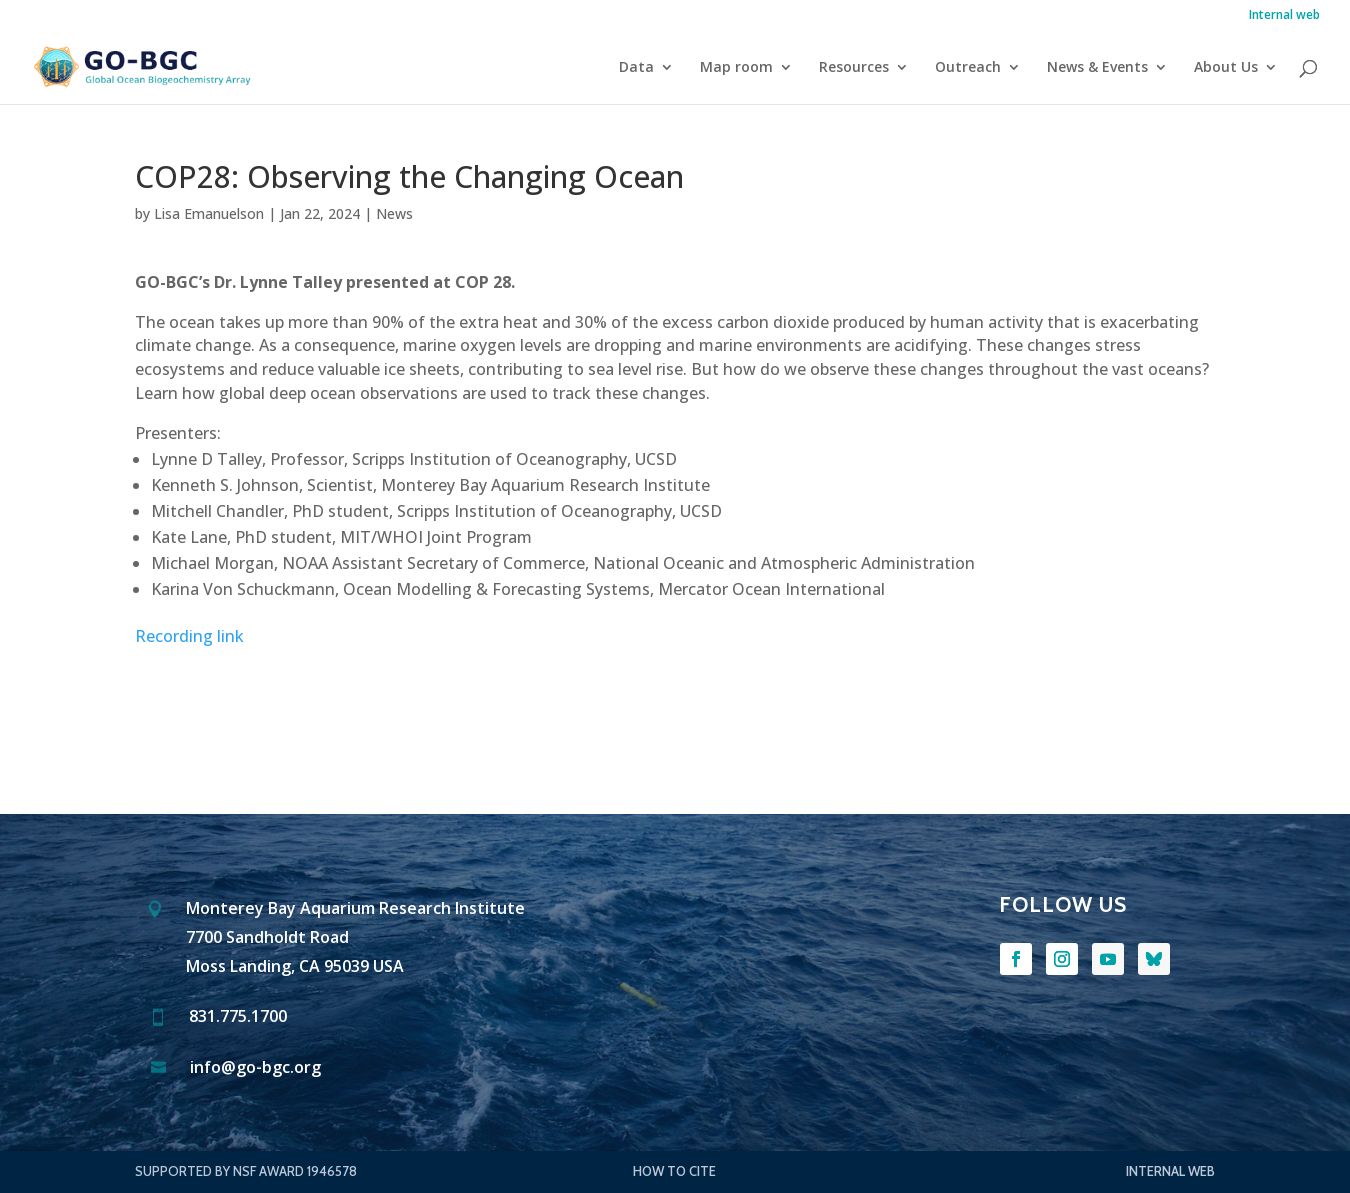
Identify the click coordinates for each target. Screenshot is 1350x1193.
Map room (736, 68)
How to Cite (674, 1171)
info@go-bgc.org (255, 1069)
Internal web (1284, 16)
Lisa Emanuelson (209, 213)
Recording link (189, 636)
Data (636, 68)
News (394, 213)
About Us (1226, 68)
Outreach (968, 68)
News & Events (1097, 68)
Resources (854, 68)
